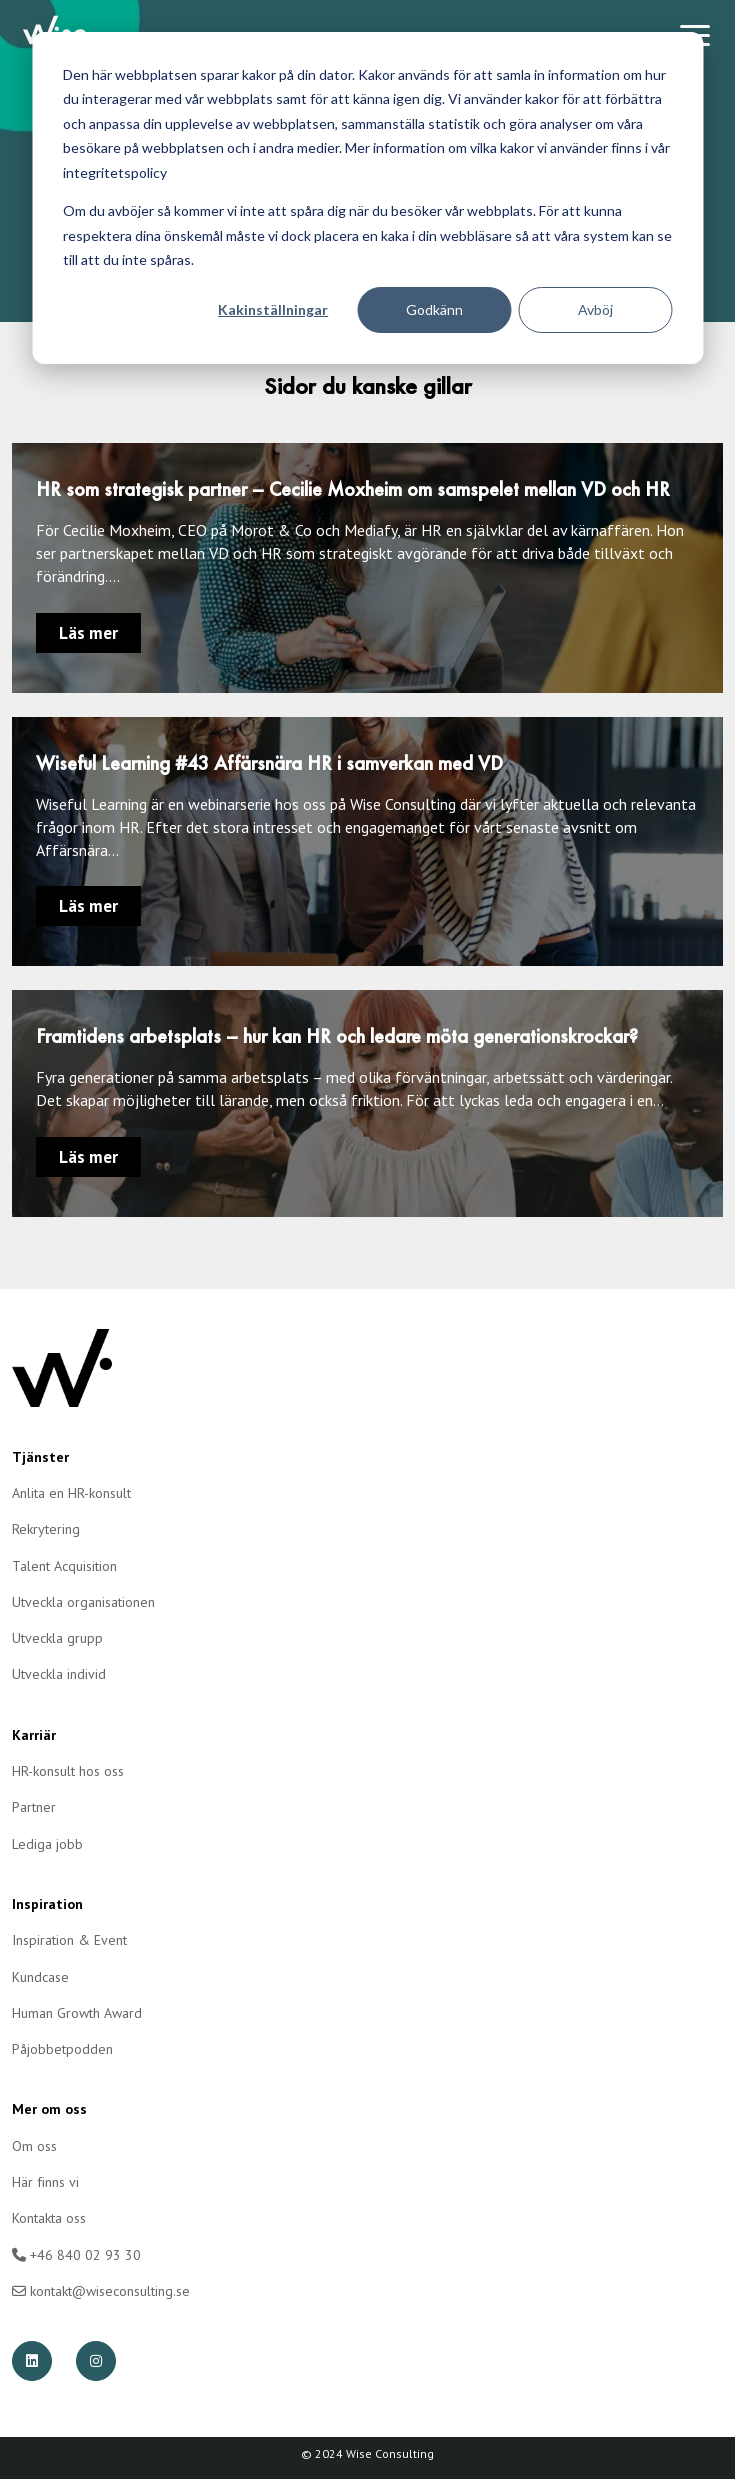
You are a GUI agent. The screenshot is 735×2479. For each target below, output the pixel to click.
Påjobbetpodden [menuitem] (62, 2049)
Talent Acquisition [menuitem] (64, 1566)
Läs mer (88, 633)
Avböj (595, 309)
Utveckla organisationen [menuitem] (83, 1602)
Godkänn (434, 309)
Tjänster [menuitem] (40, 1457)
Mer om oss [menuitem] (49, 2109)
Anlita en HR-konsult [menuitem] (71, 1493)
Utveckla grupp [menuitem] (57, 1638)
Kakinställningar (273, 309)
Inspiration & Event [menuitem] (69, 1940)
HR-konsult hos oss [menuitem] (68, 1771)
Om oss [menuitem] (34, 2146)
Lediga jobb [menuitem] (47, 1844)
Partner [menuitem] (34, 1807)
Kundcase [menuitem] (40, 1977)
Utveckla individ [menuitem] (59, 1674)
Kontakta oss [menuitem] (49, 2218)
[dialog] (367, 198)
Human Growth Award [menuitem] (77, 2013)
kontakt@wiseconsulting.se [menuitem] (101, 2291)
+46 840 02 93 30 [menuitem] (76, 2255)
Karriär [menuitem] (34, 1735)
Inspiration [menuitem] (47, 1904)
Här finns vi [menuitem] (45, 2182)
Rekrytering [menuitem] (46, 1529)
